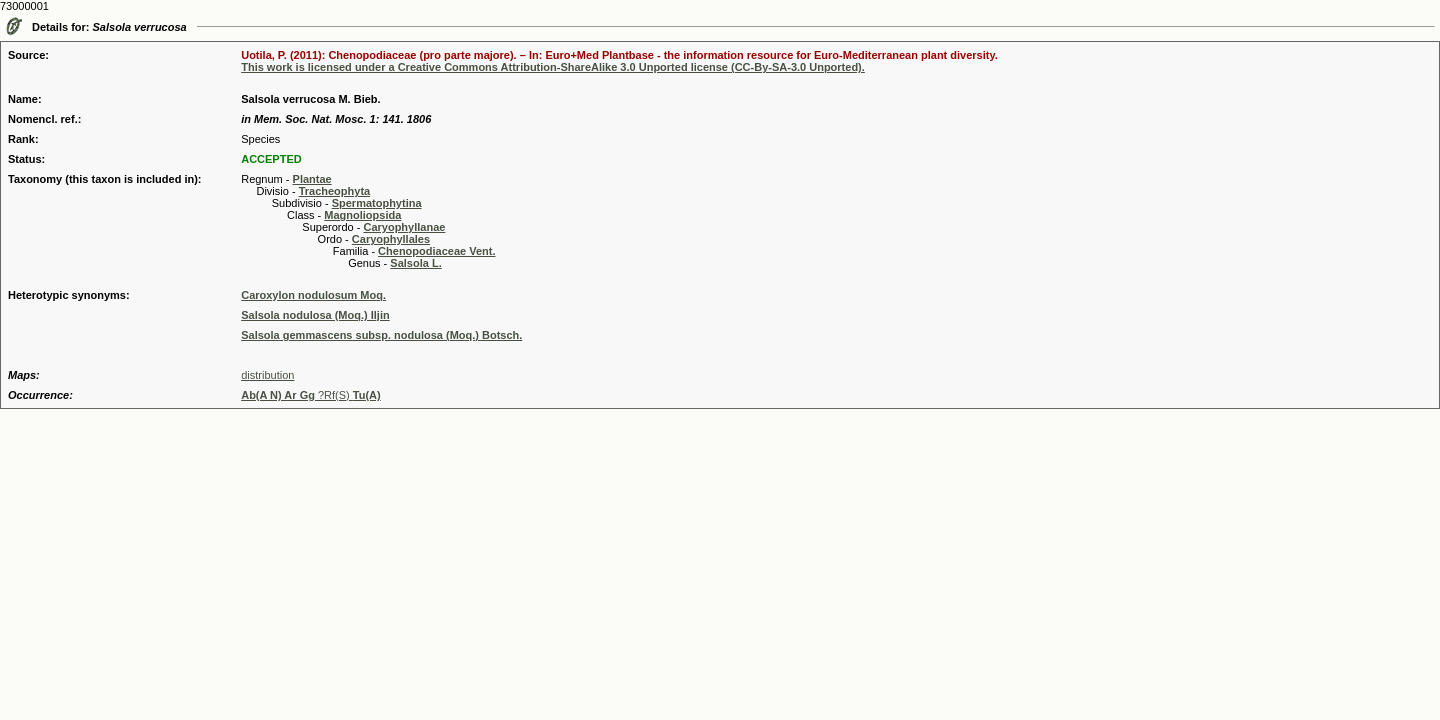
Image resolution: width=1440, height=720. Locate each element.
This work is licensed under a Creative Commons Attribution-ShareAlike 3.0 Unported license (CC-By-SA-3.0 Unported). (553, 67)
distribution (267, 375)
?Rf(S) (311, 395)
